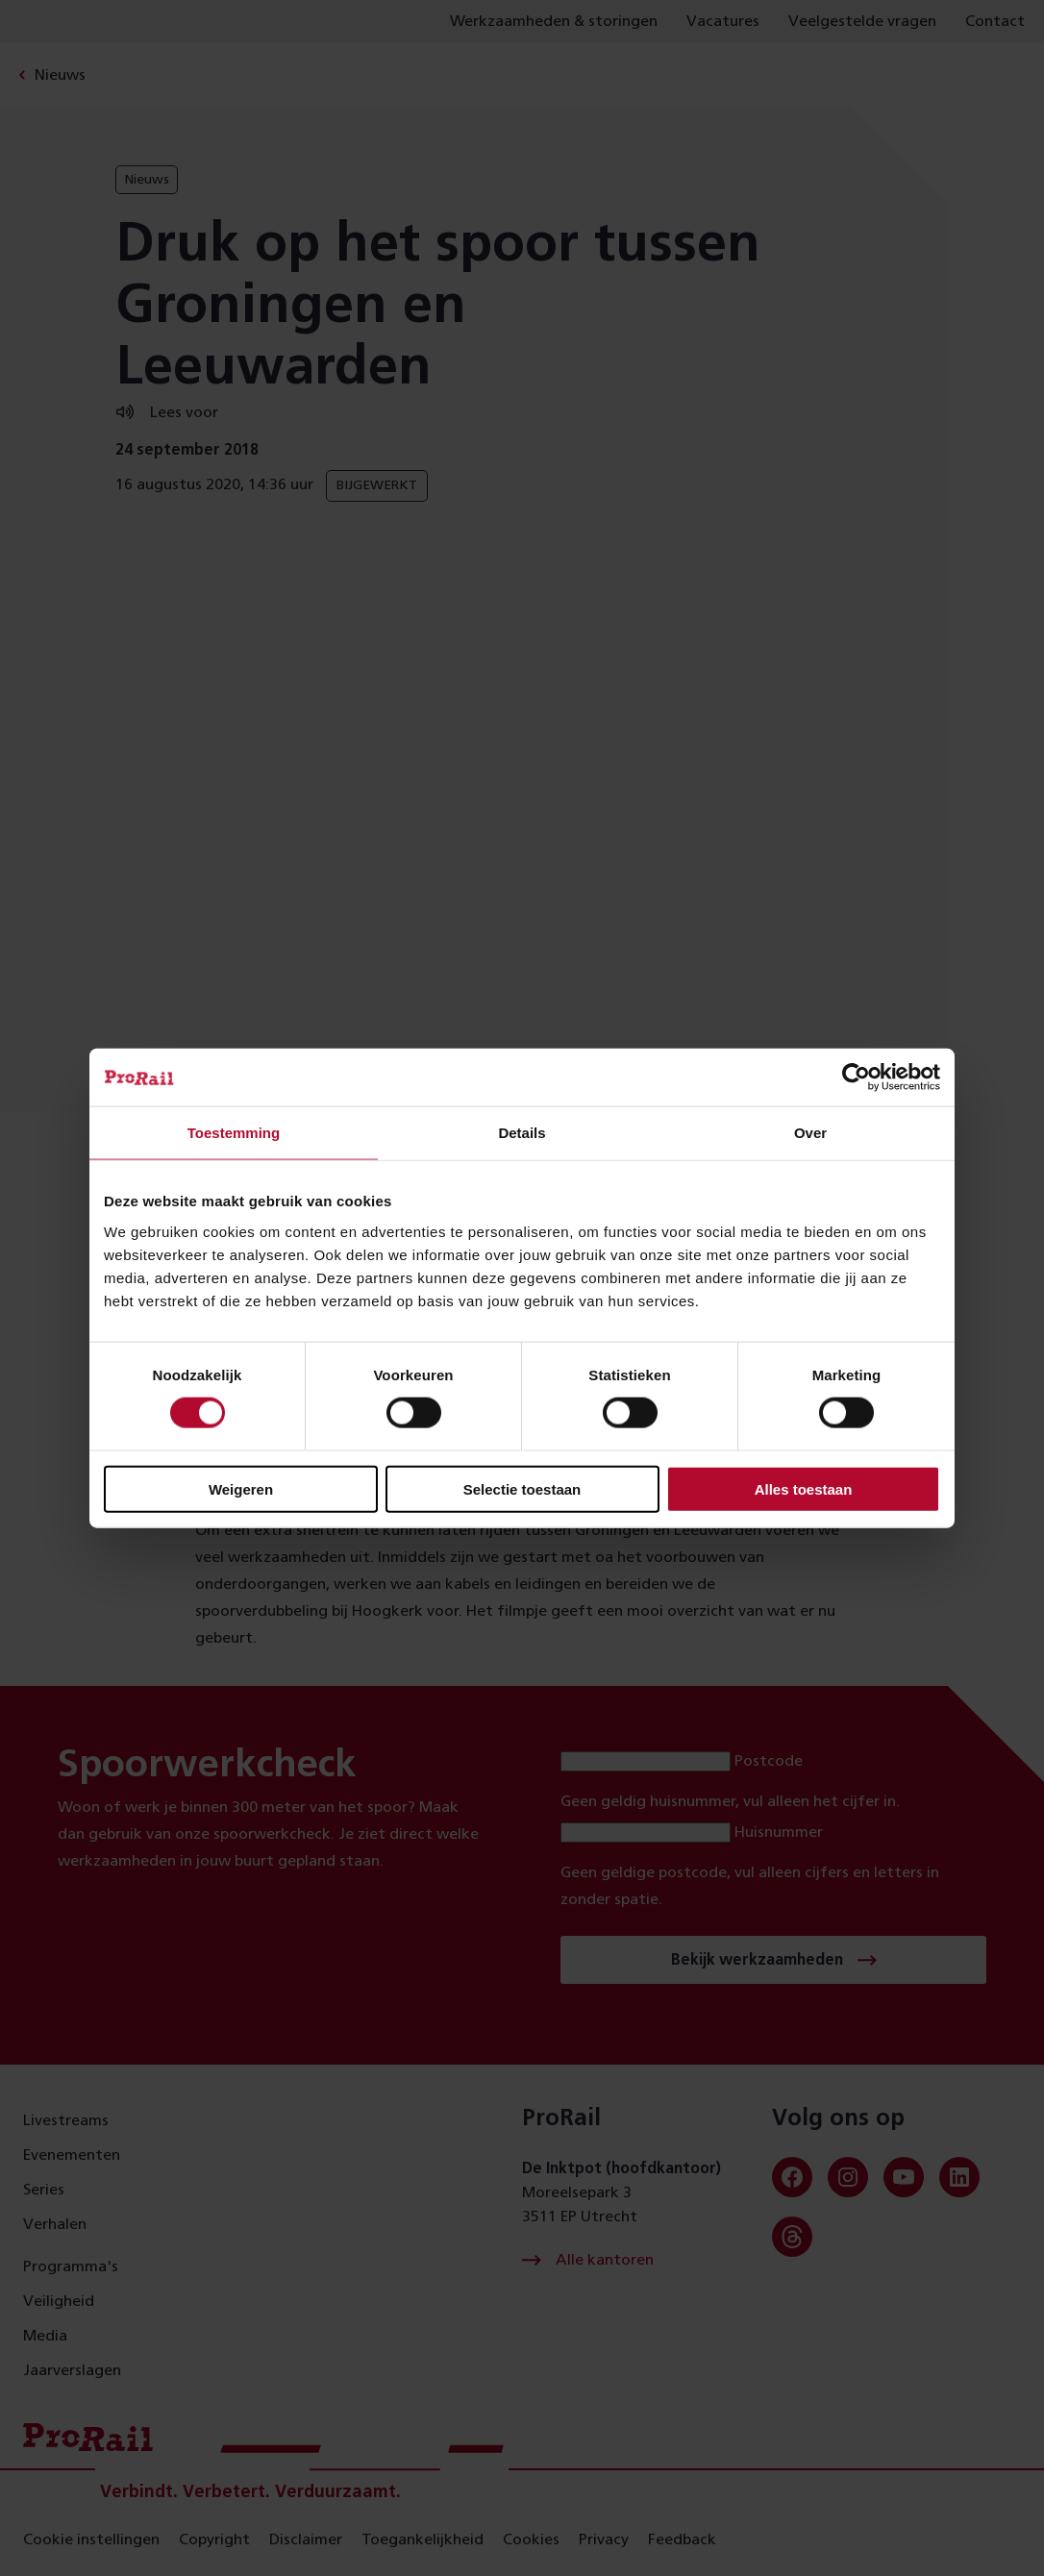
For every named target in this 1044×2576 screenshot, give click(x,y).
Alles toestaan (804, 1488)
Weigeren (241, 1488)
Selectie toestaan (522, 1488)
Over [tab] (810, 1133)
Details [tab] (521, 1133)
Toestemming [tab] (233, 1133)
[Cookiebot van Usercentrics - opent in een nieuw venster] (856, 1077)
